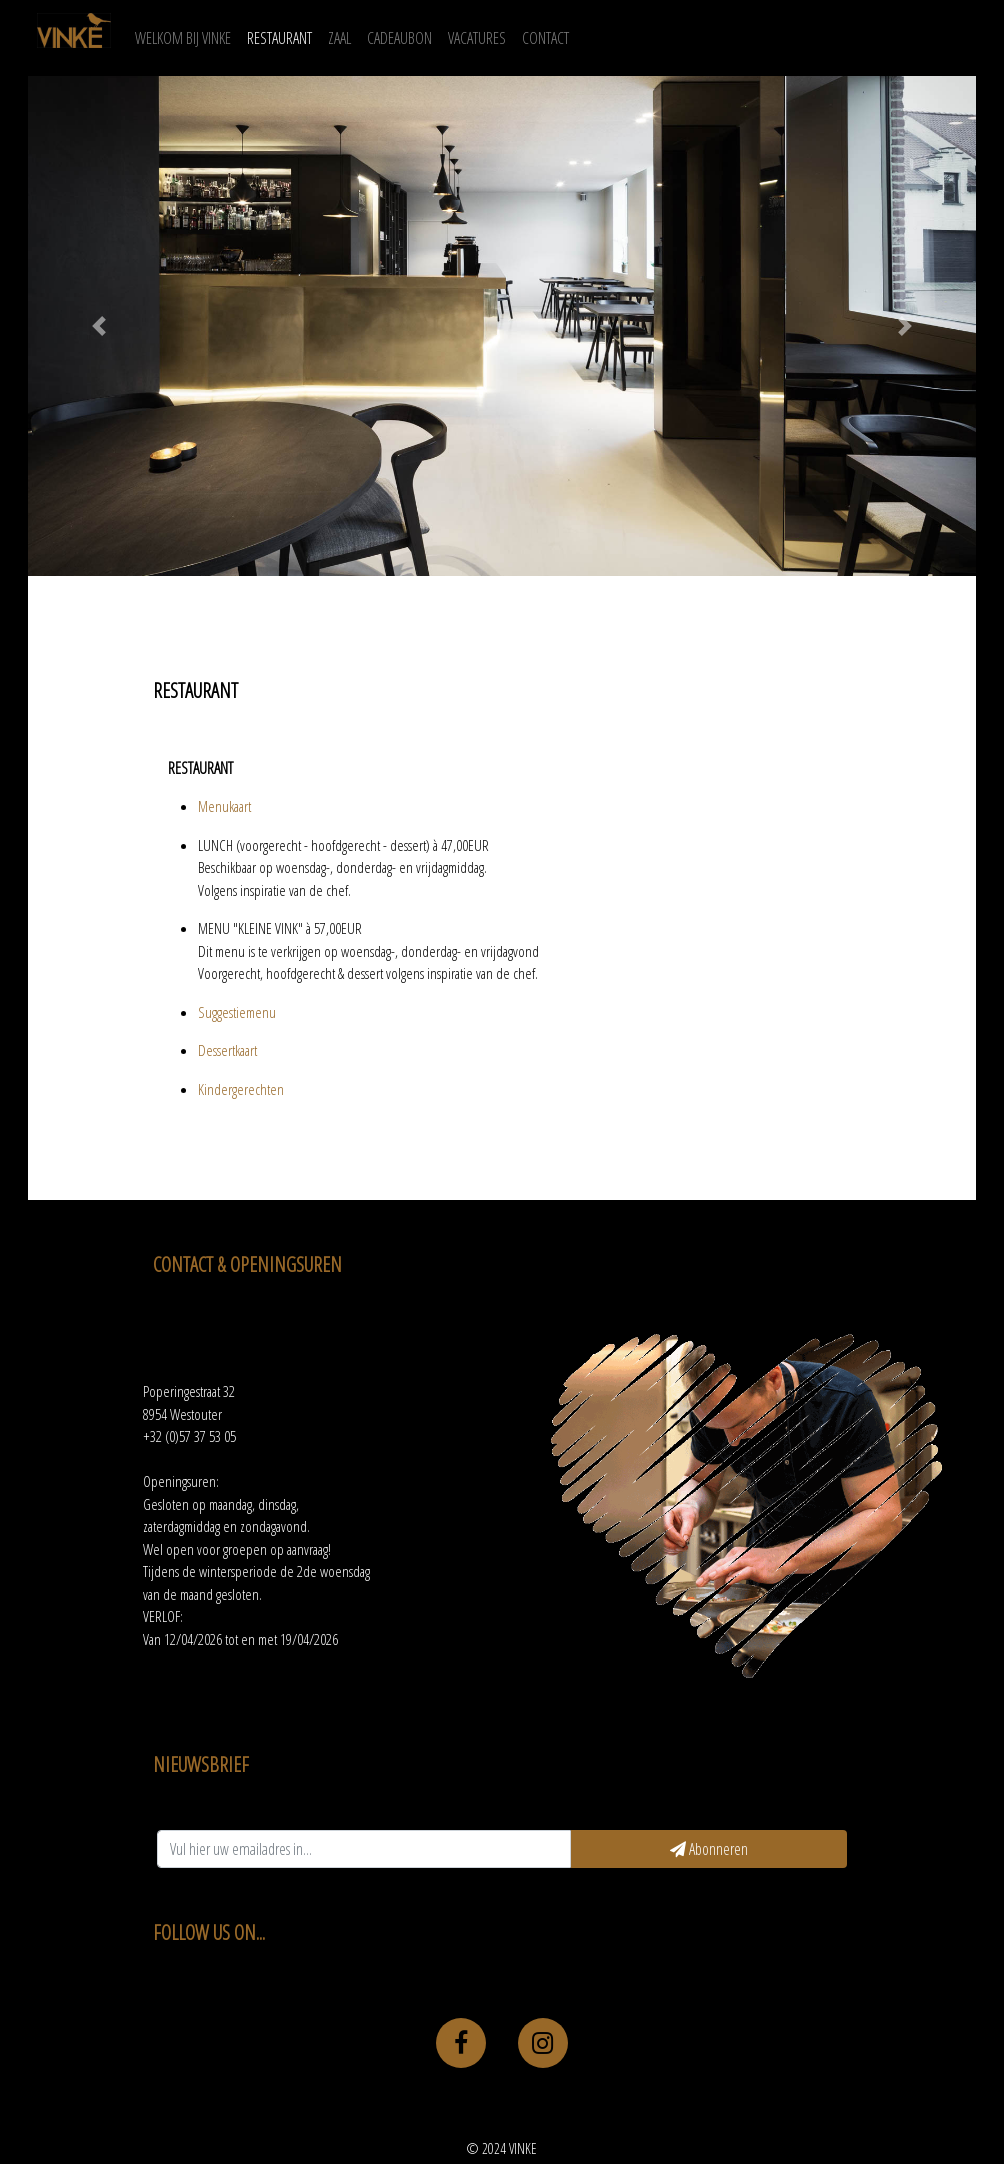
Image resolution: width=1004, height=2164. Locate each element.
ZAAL (339, 38)
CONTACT (545, 38)
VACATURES (477, 38)
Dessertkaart (227, 1050)
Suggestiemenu (237, 1012)
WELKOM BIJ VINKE (187, 37)
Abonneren (709, 1849)
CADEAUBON (399, 38)
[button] (99, 326)
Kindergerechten (241, 1089)
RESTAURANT (279, 38)
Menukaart (224, 806)
